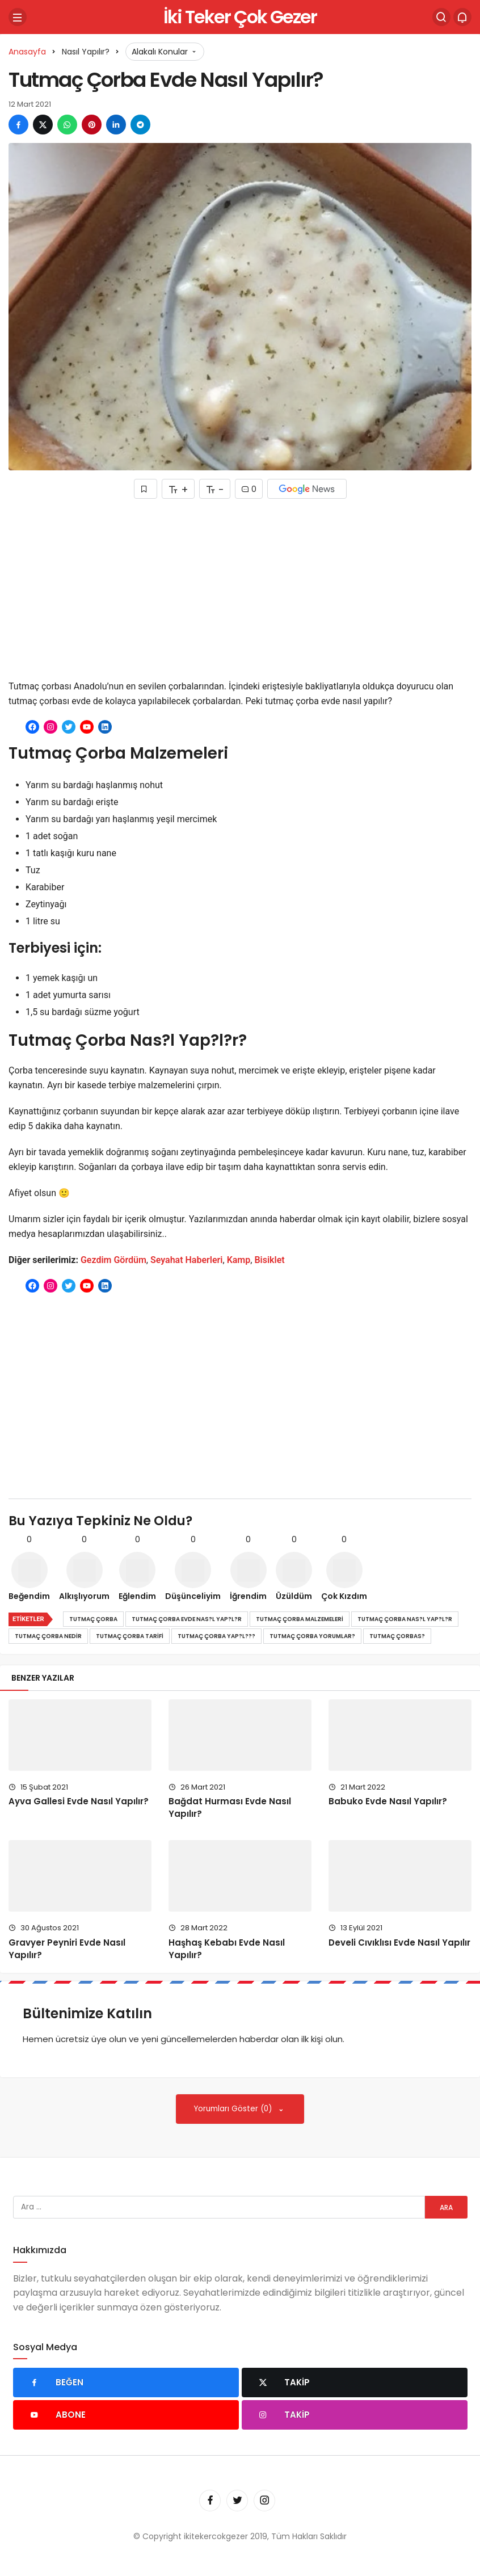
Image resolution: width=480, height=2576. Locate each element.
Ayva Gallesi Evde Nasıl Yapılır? (79, 1802)
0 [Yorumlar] (248, 489)
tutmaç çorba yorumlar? (312, 1636)
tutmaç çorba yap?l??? (216, 1636)
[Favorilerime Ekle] (145, 489)
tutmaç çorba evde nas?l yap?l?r (187, 1619)
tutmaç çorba (93, 1619)
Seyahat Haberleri (186, 1260)
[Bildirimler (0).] (462, 17)
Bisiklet (269, 1260)
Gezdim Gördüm (113, 1260)
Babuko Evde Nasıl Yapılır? (388, 1802)
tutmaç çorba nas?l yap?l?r (404, 1619)
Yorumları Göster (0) (234, 2108)
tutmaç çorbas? (397, 1636)
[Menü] (18, 17)
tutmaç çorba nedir (48, 1636)
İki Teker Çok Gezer (240, 17)
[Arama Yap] (441, 17)
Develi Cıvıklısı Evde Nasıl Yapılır (399, 1942)
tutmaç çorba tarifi (129, 1636)
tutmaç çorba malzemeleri (299, 1619)
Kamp (239, 1260)
